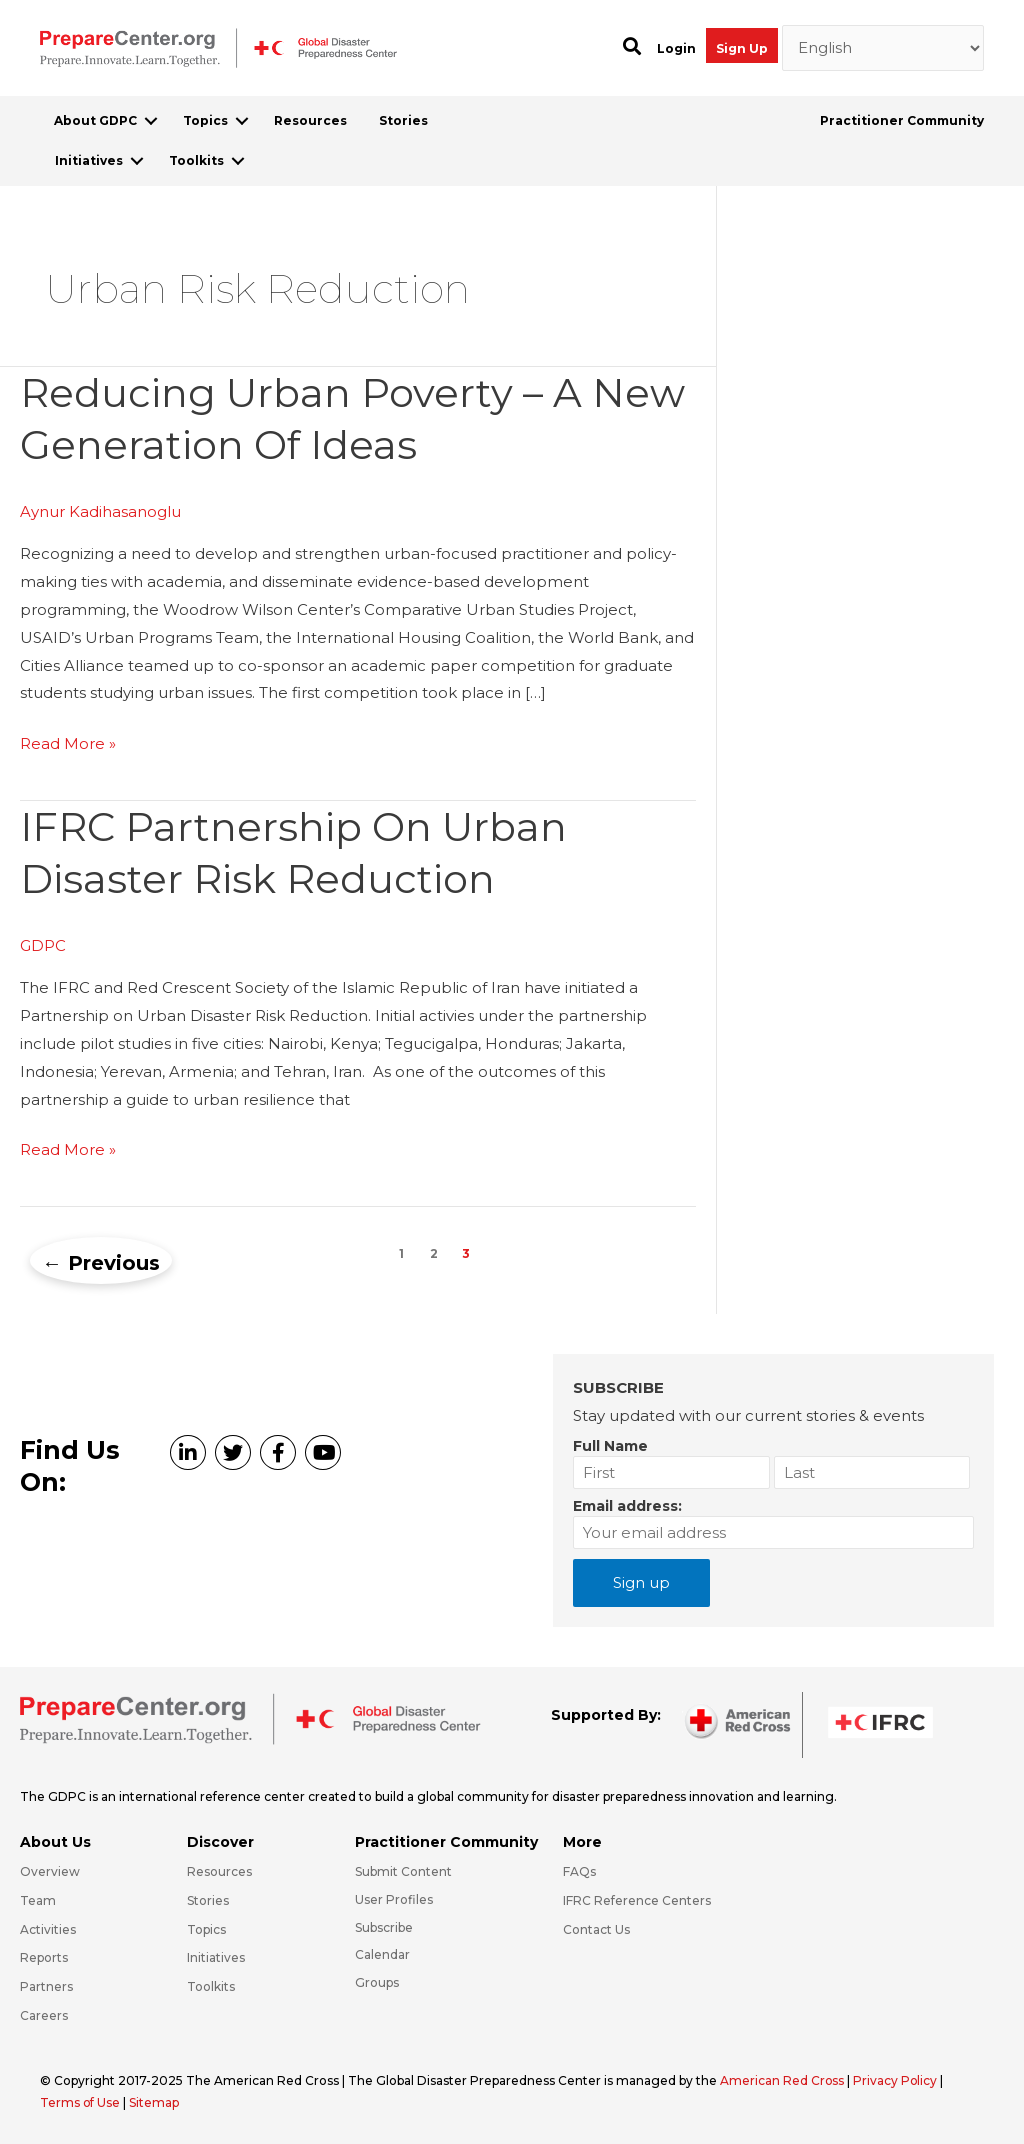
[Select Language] (883, 48)
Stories (403, 120)
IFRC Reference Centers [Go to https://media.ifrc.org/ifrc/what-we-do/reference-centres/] (637, 1900)
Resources (310, 120)
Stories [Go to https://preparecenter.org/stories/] (208, 1900)
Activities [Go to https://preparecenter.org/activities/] (48, 1929)
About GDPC (95, 120)
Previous (101, 1263)
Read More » (68, 744)
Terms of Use (80, 2102)
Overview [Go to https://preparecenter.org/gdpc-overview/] (50, 1871)
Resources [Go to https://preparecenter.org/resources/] (219, 1871)
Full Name (610, 1446)
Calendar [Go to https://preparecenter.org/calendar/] (382, 1954)
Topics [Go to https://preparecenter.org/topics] (206, 1929)
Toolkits (196, 160)
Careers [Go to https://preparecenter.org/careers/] (44, 2015)
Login (676, 48)
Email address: (627, 1506)
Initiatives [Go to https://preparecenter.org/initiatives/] (216, 1957)
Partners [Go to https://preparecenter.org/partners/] (46, 1986)
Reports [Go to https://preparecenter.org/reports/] (44, 1957)
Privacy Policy (898, 2080)
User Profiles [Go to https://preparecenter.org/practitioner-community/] (394, 1899)
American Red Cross (784, 2080)
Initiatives (89, 160)
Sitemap (155, 2102)
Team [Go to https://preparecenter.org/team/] (38, 1900)
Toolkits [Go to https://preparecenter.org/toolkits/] (211, 1986)
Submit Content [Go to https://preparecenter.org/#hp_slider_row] (403, 1871)
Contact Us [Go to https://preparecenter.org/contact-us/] (596, 1929)
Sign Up (742, 48)
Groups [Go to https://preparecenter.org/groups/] (377, 1982)
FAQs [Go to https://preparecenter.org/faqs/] (579, 1871)
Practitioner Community (902, 120)
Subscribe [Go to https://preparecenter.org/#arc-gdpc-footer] (384, 1927)
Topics (205, 120)
